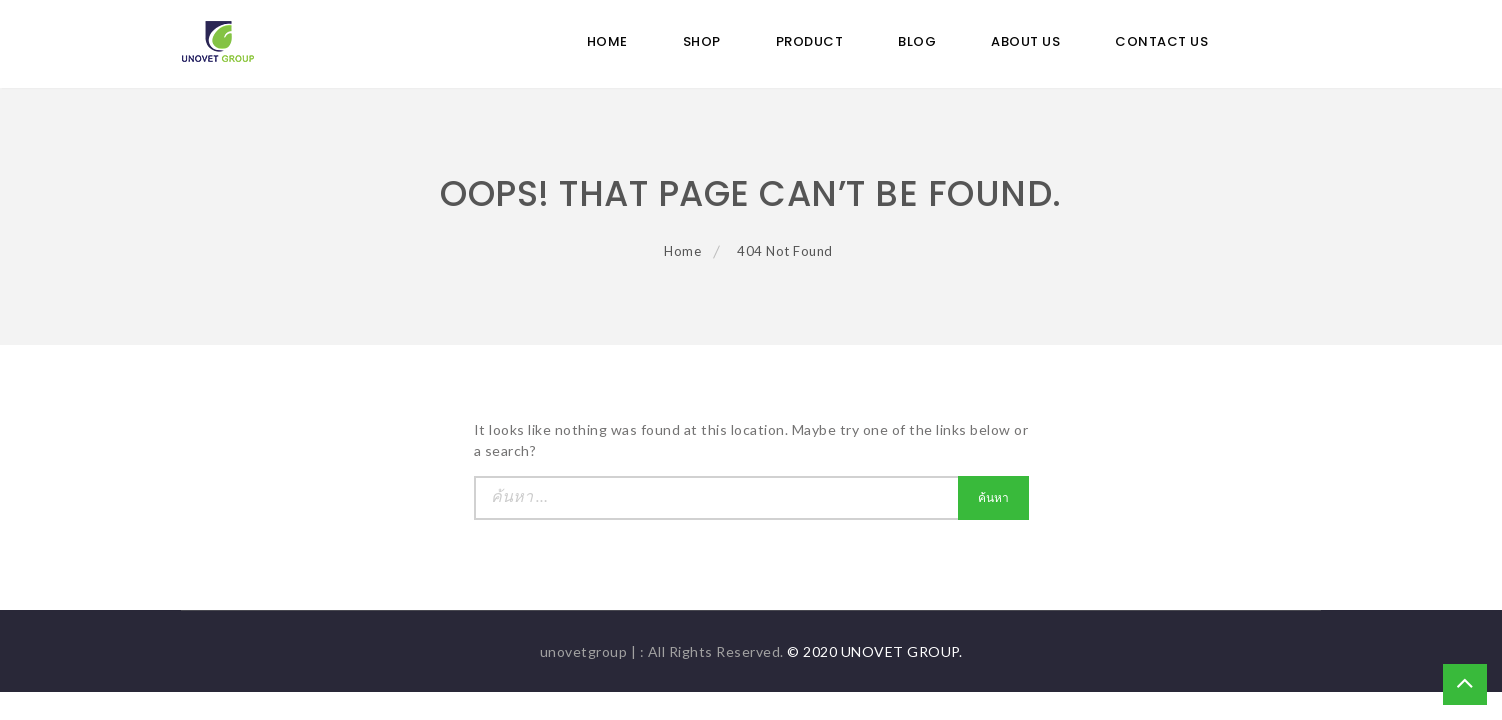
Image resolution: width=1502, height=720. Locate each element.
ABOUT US (1025, 41)
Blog (917, 41)
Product (810, 41)
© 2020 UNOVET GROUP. (874, 651)
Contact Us (1161, 41)
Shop (702, 41)
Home (607, 41)
